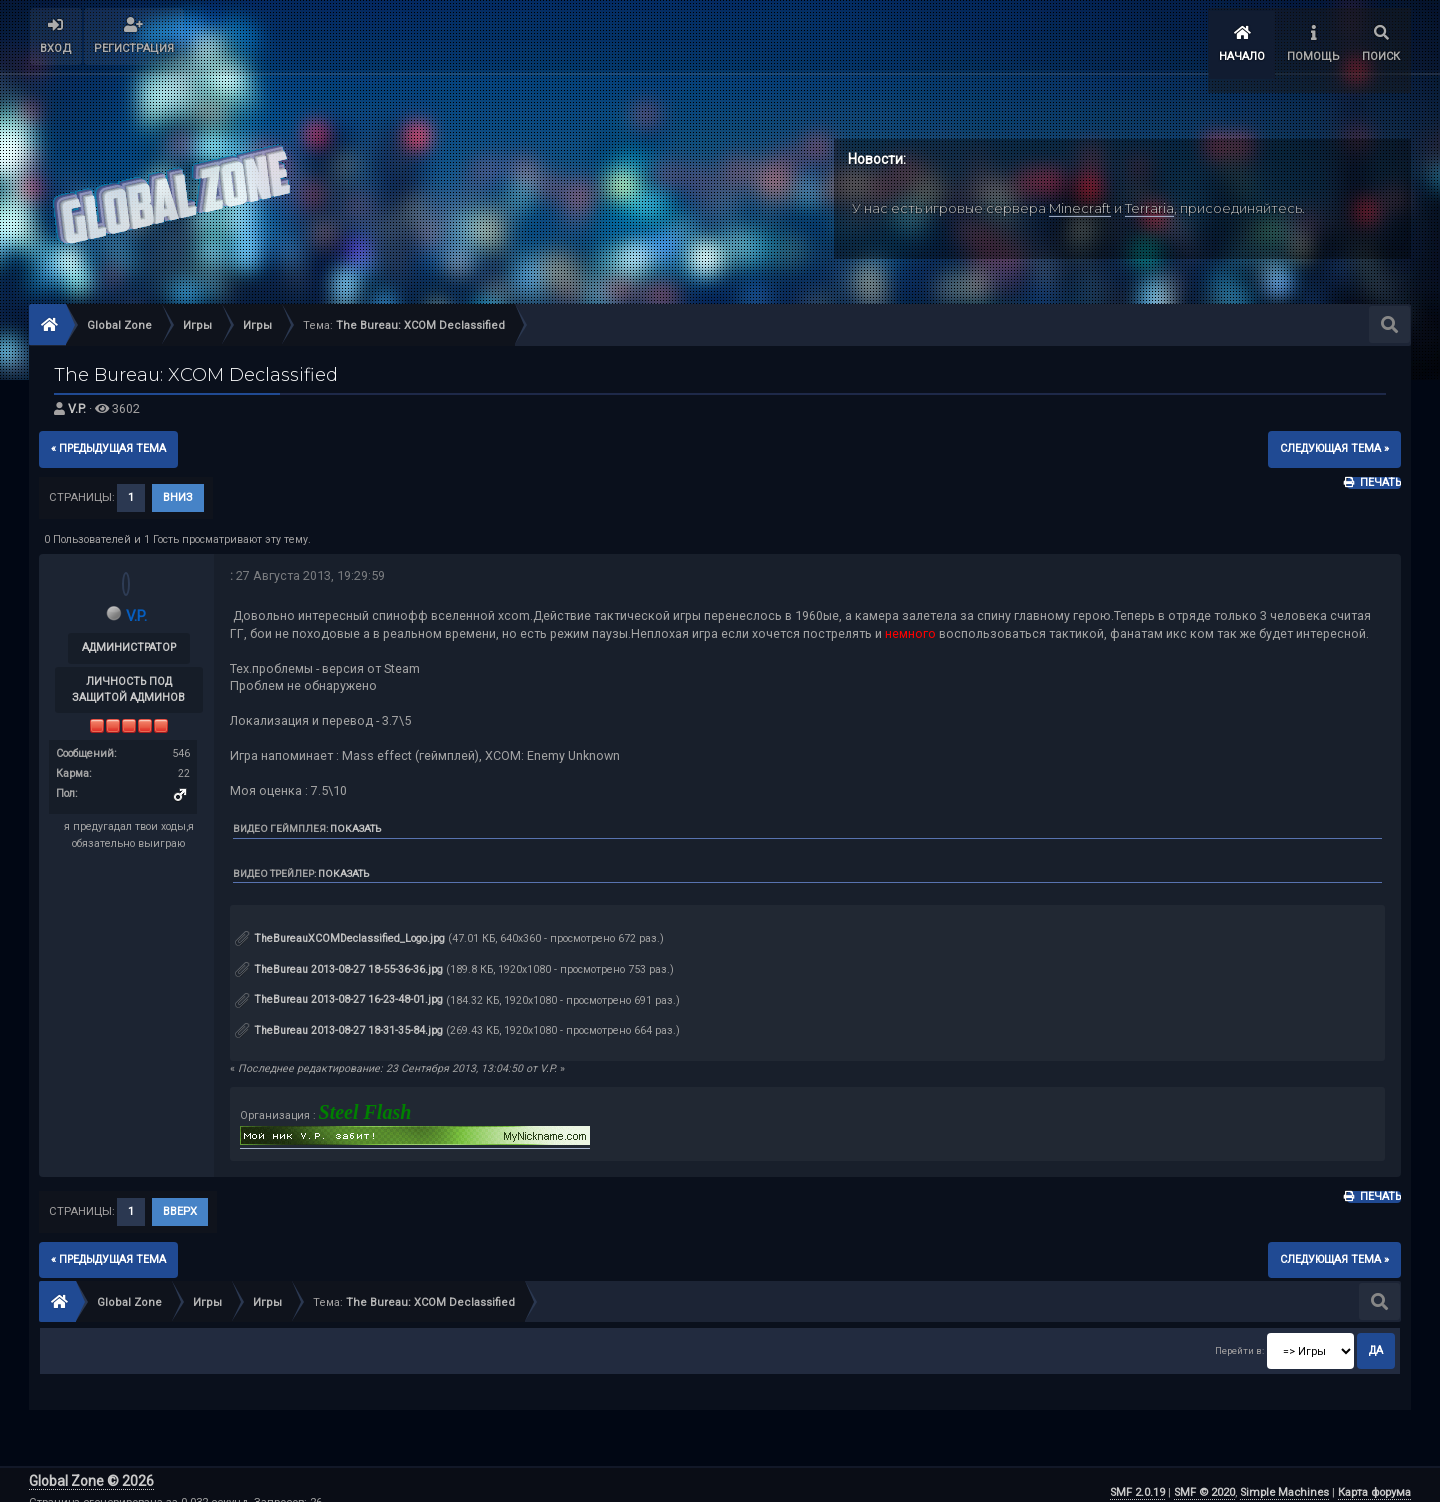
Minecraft (1080, 193)
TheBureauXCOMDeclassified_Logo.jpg (340, 923)
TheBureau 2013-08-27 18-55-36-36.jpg (339, 953)
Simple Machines (1284, 1477)
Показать (355, 813)
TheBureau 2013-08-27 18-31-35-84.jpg (339, 1015)
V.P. (77, 393)
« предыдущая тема (108, 433)
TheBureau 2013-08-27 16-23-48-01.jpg (339, 984)
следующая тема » (1334, 433)
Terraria (1149, 193)
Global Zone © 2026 (91, 1467)
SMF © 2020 (1204, 1477)
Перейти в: (1239, 1335)
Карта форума (1374, 1477)
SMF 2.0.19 (1137, 1477)
